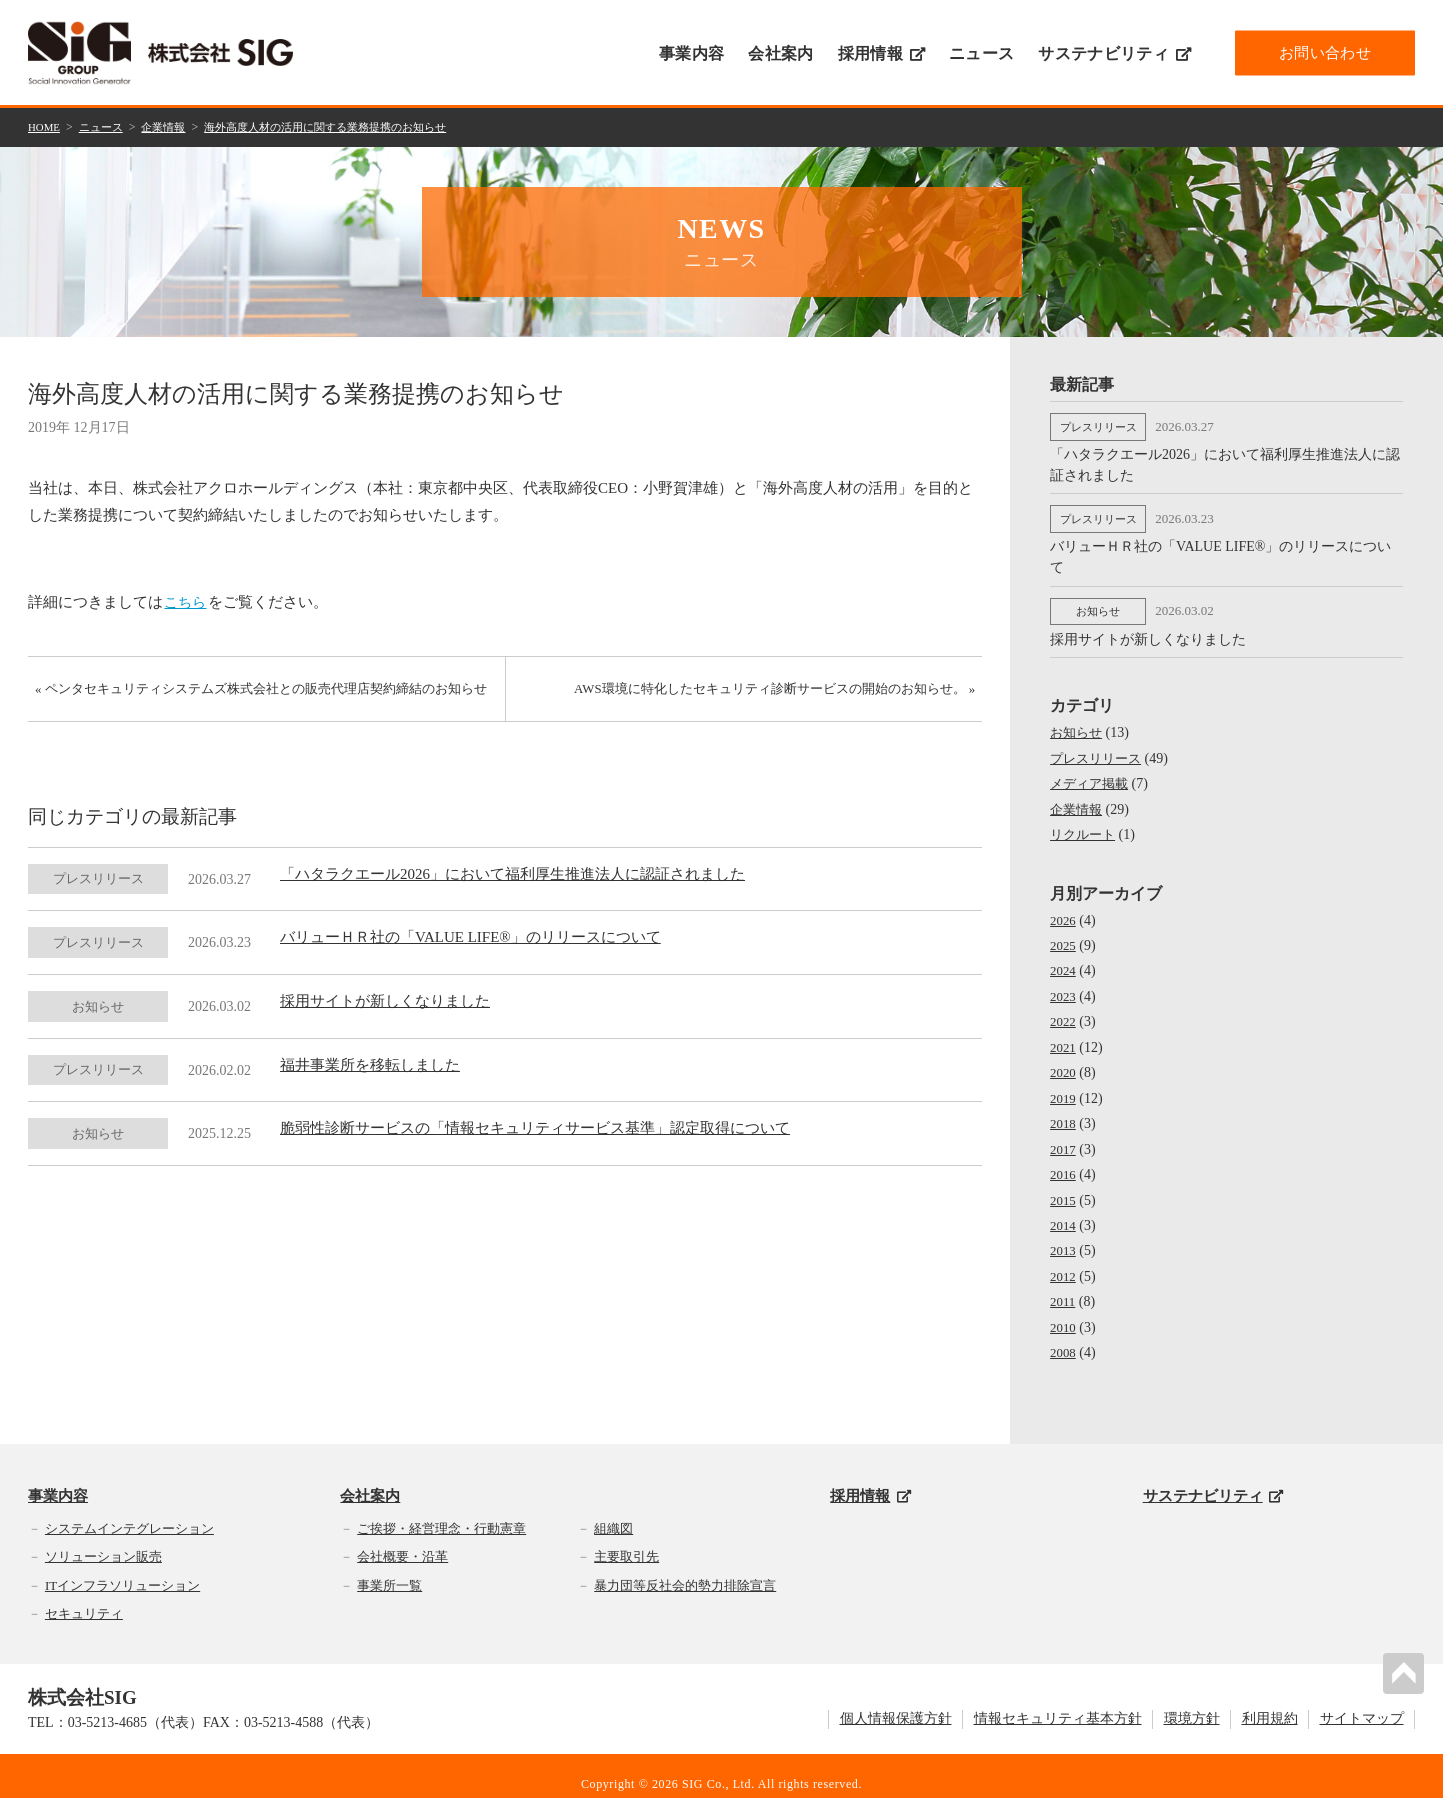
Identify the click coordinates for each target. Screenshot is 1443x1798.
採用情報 (881, 53)
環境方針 (1192, 1704)
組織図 (613, 1512)
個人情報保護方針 (896, 1704)
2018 (1064, 1110)
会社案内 (780, 53)
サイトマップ (1362, 1704)
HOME (45, 126)
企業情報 (173, 126)
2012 (1064, 1261)
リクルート (1085, 824)
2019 (1064, 1085)
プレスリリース (1099, 748)
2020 (1064, 1060)
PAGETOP (1407, 1670)
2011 (1063, 1286)
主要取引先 (626, 1540)
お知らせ (1078, 723)
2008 (1064, 1337)
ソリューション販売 (103, 1540)
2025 (1064, 934)
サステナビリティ (1114, 53)
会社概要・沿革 (402, 1540)
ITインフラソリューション (122, 1569)
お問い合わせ (1325, 52)
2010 (1064, 1312)
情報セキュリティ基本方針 (1058, 1704)
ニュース (981, 53)
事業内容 (691, 53)
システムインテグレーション (129, 1512)
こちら (187, 600)
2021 (1064, 1035)
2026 (1064, 909)
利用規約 (1270, 1704)
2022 (1064, 1009)
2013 (1064, 1236)
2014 (1064, 1211)
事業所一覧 (389, 1569)
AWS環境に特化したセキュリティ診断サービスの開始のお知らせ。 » (766, 693)
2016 (1064, 1160)
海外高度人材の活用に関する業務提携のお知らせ (348, 126)
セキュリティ (84, 1598)
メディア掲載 (1092, 773)
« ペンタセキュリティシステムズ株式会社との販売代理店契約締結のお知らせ (257, 704)
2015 (1064, 1186)
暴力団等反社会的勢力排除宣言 (685, 1569)
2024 (1064, 959)
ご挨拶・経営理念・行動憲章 (441, 1512)
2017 (1064, 1135)
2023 (1064, 984)
